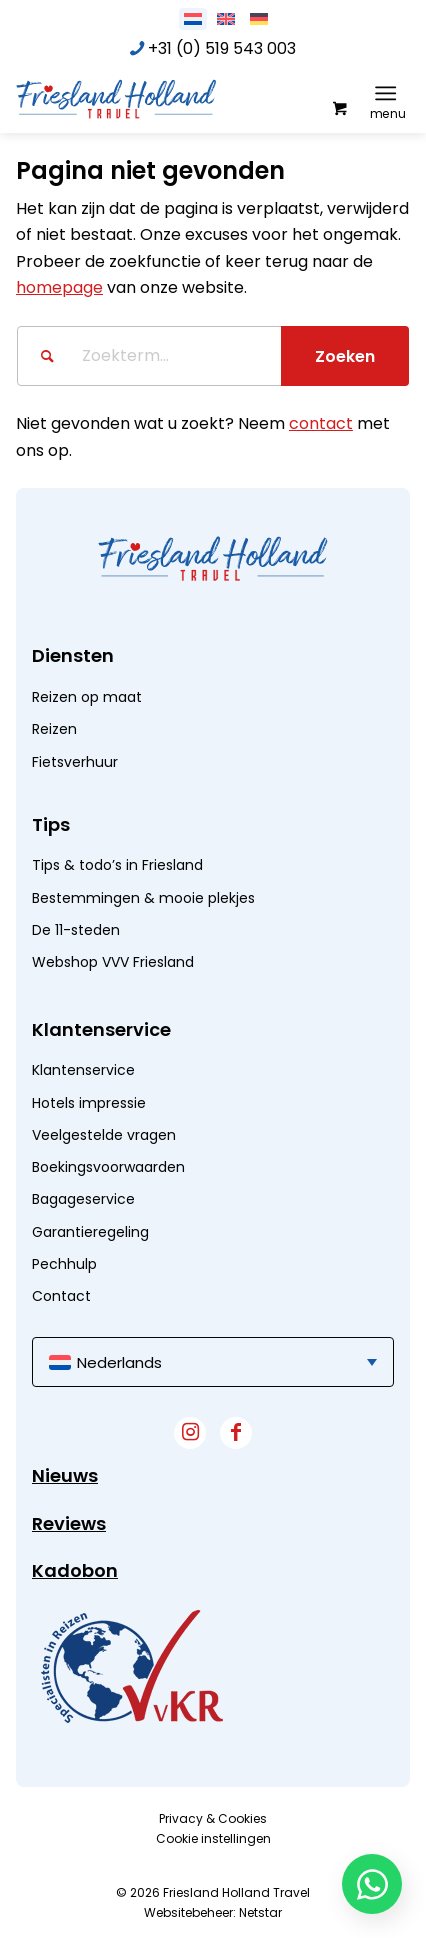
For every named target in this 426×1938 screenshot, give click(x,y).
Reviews (69, 1523)
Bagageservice (83, 1199)
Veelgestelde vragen (104, 1135)
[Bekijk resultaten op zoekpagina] (345, 356)
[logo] (166, 98)
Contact (61, 1296)
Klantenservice (83, 1070)
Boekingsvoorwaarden (108, 1167)
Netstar (260, 1912)
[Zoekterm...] (213, 356)
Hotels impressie (89, 1103)
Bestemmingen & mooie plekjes (143, 898)
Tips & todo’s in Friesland (117, 865)
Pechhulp (64, 1264)
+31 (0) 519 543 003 (222, 48)
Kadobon (75, 1570)
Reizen (54, 729)
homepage (59, 287)
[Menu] (385, 93)
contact (321, 423)
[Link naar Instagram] (190, 1433)
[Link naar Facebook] (236, 1433)
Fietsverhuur (75, 762)
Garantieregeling (90, 1232)
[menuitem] (389, 93)
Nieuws (65, 1475)
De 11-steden (76, 930)
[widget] (132, 1666)
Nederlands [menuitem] (119, 1362)
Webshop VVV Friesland (113, 962)
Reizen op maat (87, 697)
